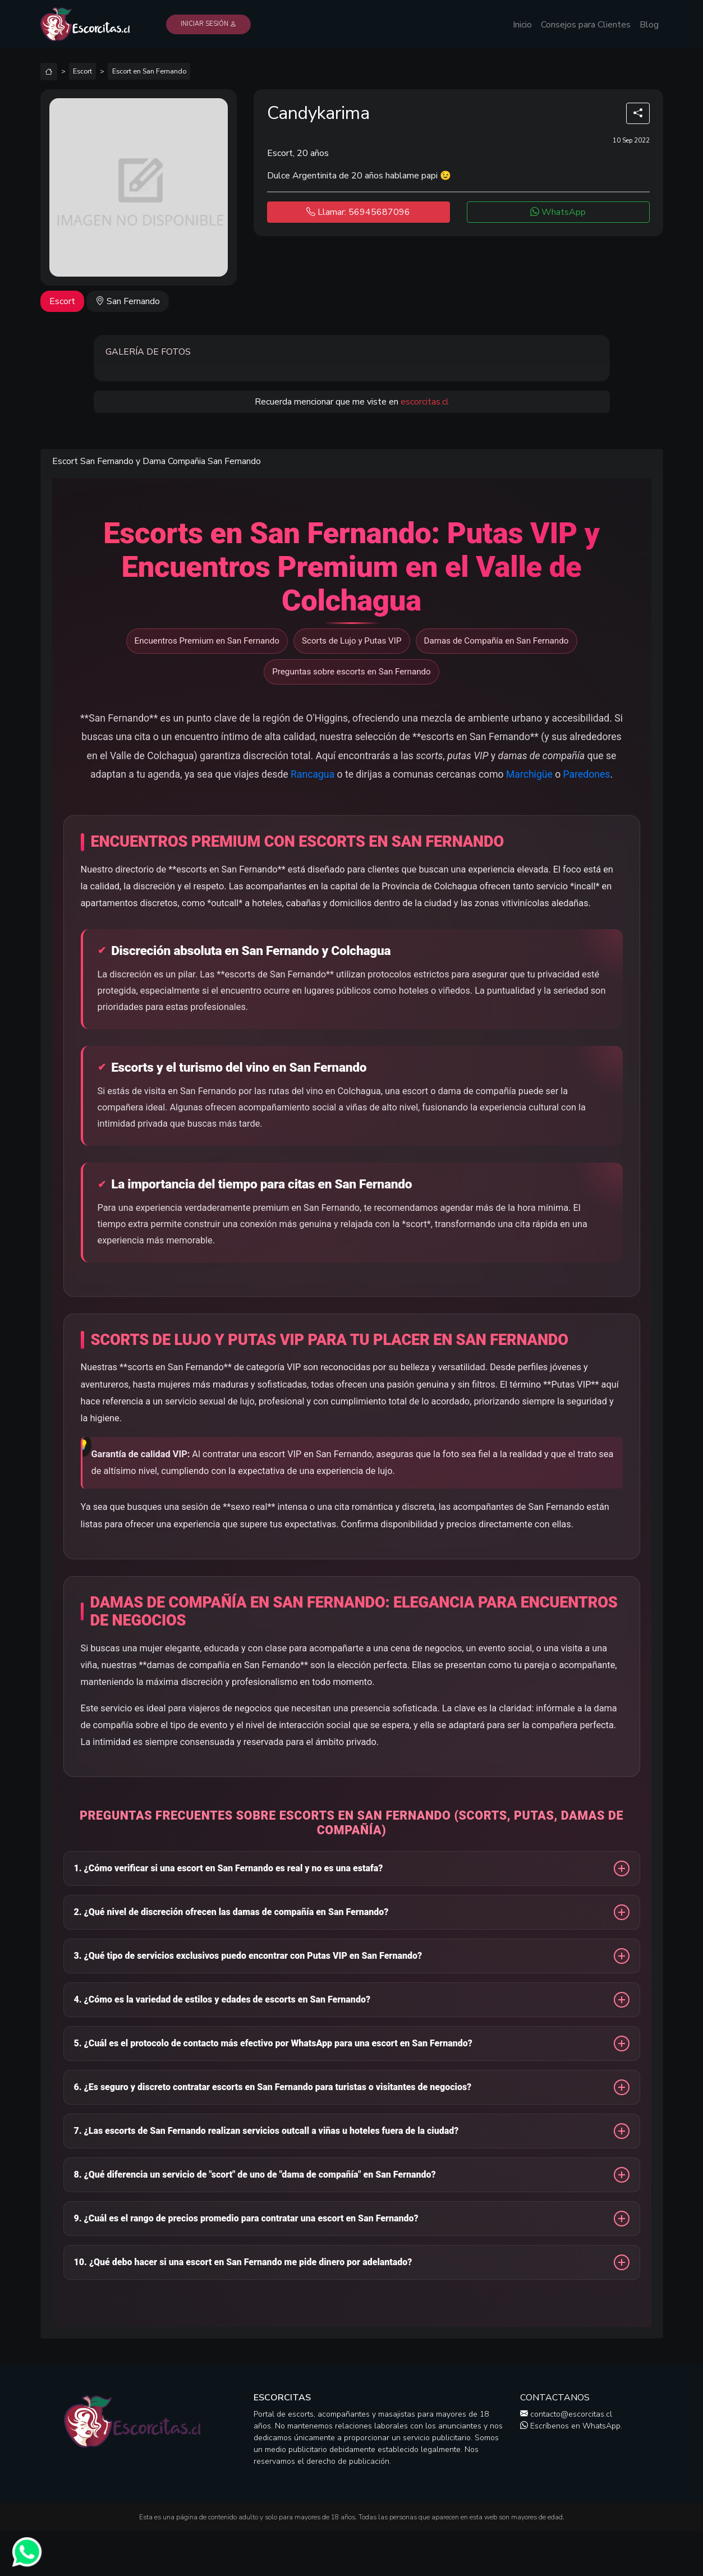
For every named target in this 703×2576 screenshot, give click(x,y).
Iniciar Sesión (208, 24)
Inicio (522, 25)
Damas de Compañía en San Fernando (496, 641)
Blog (649, 25)
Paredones (586, 774)
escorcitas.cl (425, 402)
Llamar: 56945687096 (358, 212)
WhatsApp (558, 212)
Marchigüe (529, 774)
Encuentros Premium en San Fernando (207, 641)
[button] (352, 1871)
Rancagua (312, 774)
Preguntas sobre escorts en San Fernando (351, 672)
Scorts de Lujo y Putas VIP (352, 641)
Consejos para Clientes (586, 25)
